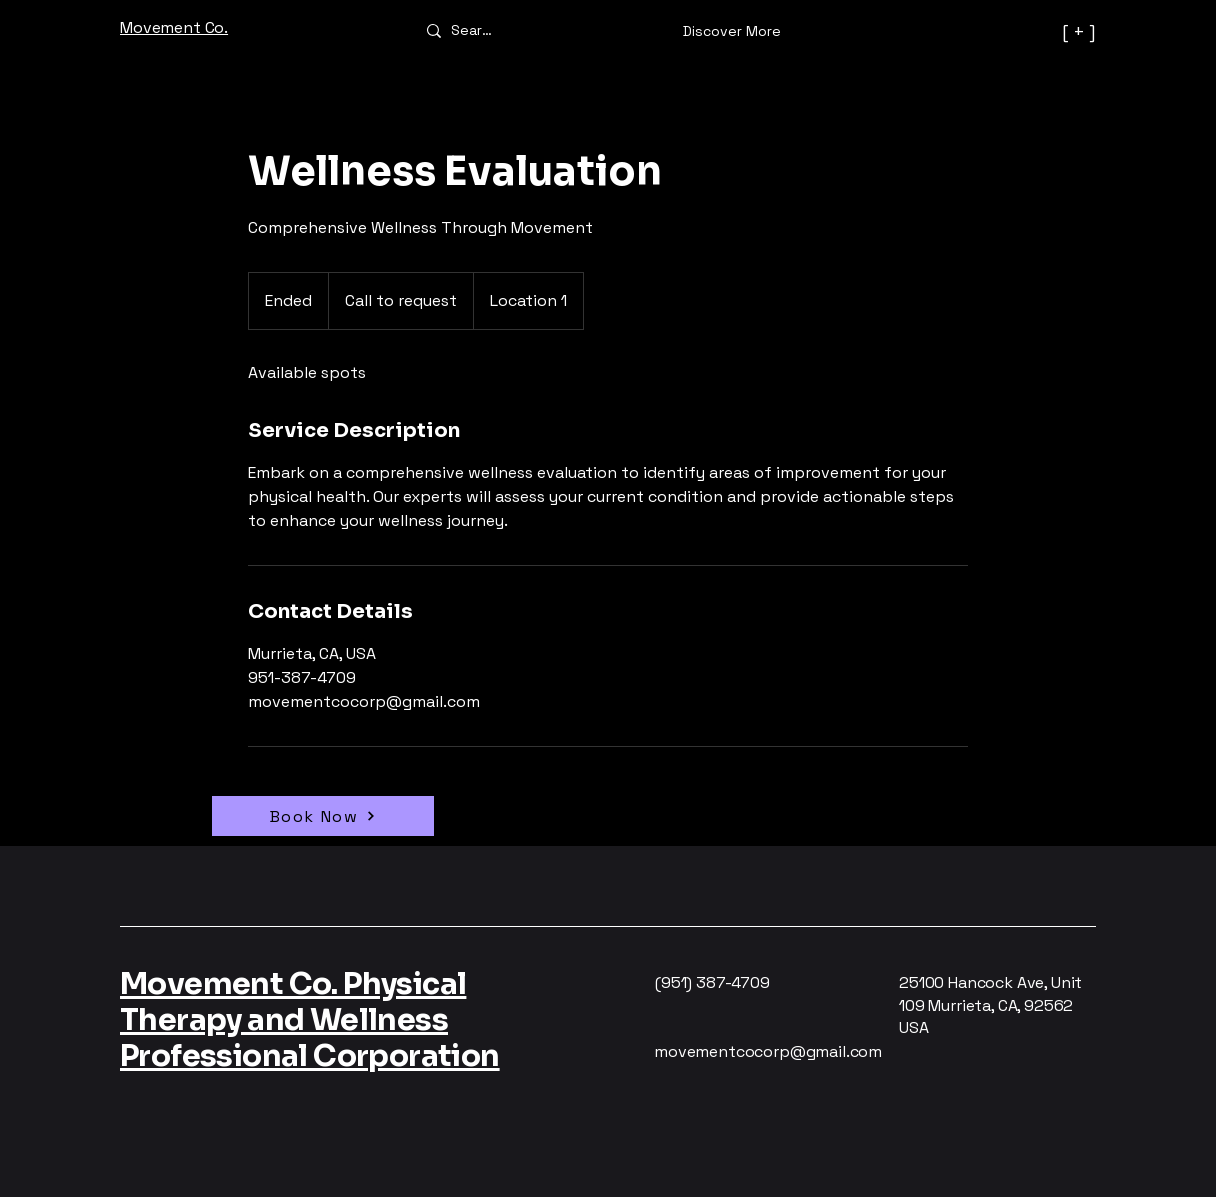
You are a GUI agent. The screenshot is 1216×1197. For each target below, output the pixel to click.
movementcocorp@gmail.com (768, 1051)
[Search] (474, 30)
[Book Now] (323, 816)
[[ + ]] (1005, 31)
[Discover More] (732, 31)
